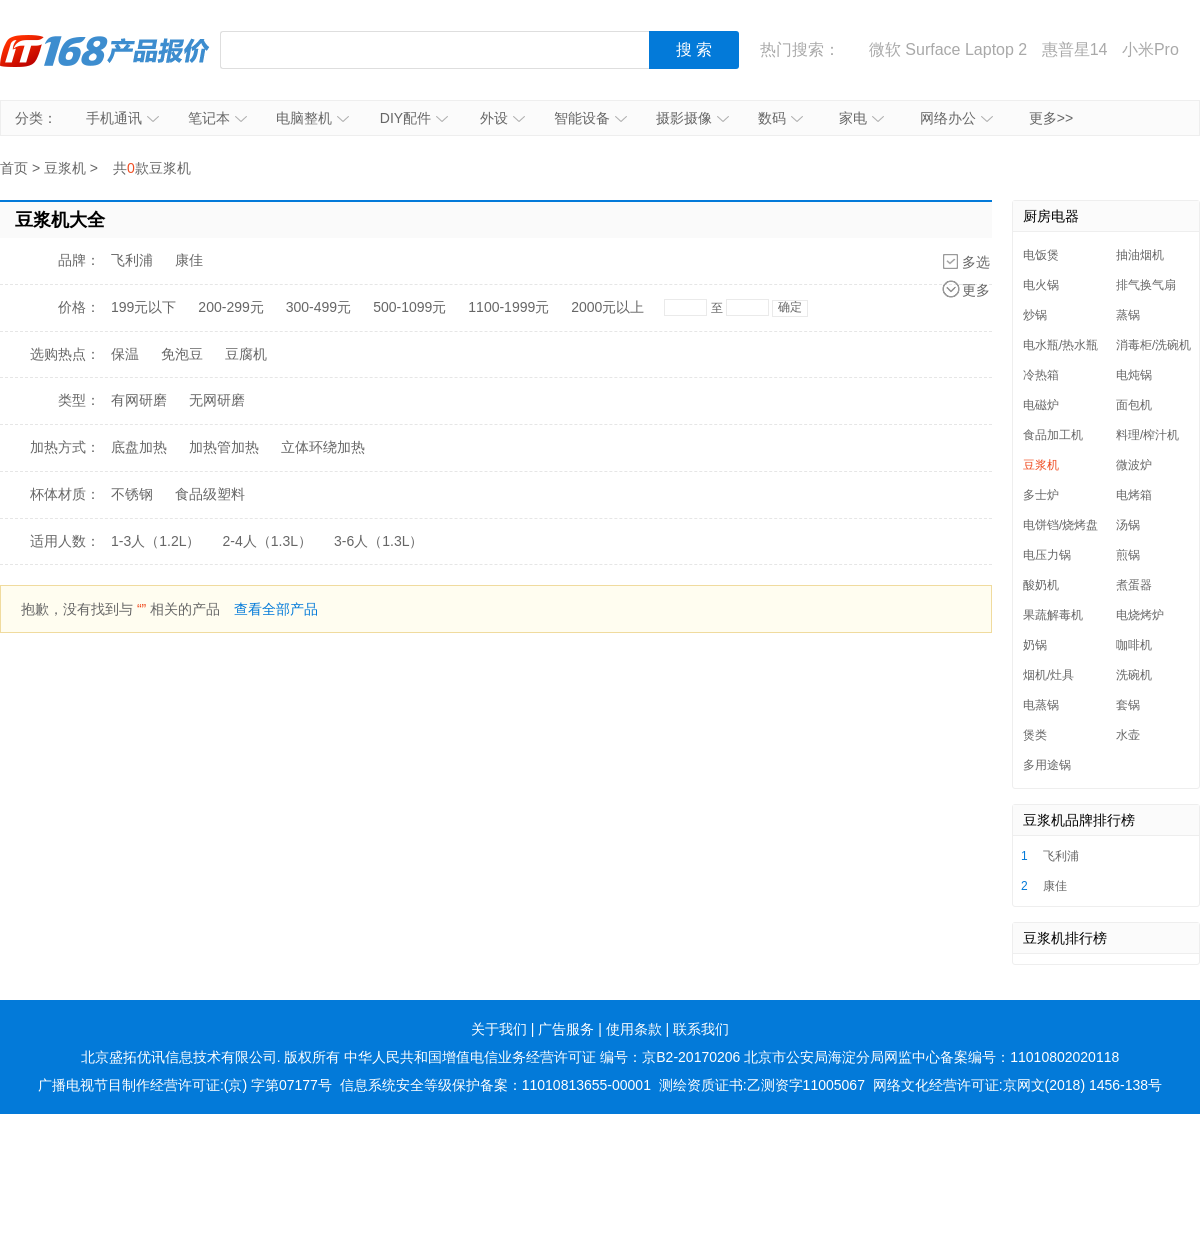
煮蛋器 (1134, 585)
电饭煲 (1041, 255)
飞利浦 (132, 260)
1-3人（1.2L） (155, 541)
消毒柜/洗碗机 (1153, 345)
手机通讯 (122, 118)
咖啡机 (1134, 645)
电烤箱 (1134, 495)
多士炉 (1041, 495)
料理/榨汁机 (1147, 435)
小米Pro (1150, 49)
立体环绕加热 (323, 447)
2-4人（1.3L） (266, 541)
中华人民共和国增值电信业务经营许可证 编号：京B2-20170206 (542, 1057)
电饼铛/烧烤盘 (1060, 525)
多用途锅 (1047, 765)
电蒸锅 (1041, 705)
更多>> (1051, 118)
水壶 (1128, 735)
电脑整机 (312, 118)
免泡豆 (182, 354)
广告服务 (566, 1029)
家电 (861, 118)
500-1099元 (409, 307)
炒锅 (1035, 315)
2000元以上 (607, 307)
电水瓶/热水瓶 (1060, 345)
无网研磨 (217, 400)
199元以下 (143, 307)
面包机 (1134, 405)
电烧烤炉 (1140, 615)
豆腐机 (246, 354)
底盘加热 (139, 447)
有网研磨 (139, 400)
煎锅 (1128, 555)
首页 (14, 168)
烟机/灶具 (1048, 675)
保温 (125, 354)
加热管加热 (224, 447)
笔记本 (217, 118)
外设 (502, 118)
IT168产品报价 (105, 50)
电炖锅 (1134, 375)
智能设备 (590, 118)
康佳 (189, 260)
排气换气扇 (1146, 285)
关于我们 (499, 1029)
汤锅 (1128, 525)
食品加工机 (1053, 435)
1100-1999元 (508, 307)
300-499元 (318, 307)
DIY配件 (414, 118)
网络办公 (956, 118)
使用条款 (634, 1029)
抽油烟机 (1140, 255)
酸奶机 (1041, 585)
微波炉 (1134, 465)
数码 (780, 118)
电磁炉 (1041, 405)
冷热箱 (1041, 375)
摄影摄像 (692, 118)
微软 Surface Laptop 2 (948, 49)
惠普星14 (1075, 49)
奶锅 (1035, 645)
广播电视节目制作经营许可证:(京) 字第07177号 (185, 1085)
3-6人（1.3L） (378, 541)
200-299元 (230, 307)
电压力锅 (1047, 555)
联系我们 (701, 1029)
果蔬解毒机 (1053, 615)
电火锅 (1041, 285)
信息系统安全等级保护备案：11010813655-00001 (495, 1085)
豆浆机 (65, 168)
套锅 (1128, 705)
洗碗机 (1134, 675)
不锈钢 (132, 494)
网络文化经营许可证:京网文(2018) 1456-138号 (1017, 1085)
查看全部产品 (276, 609)
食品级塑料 (210, 494)
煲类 (1035, 735)
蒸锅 (1128, 315)
